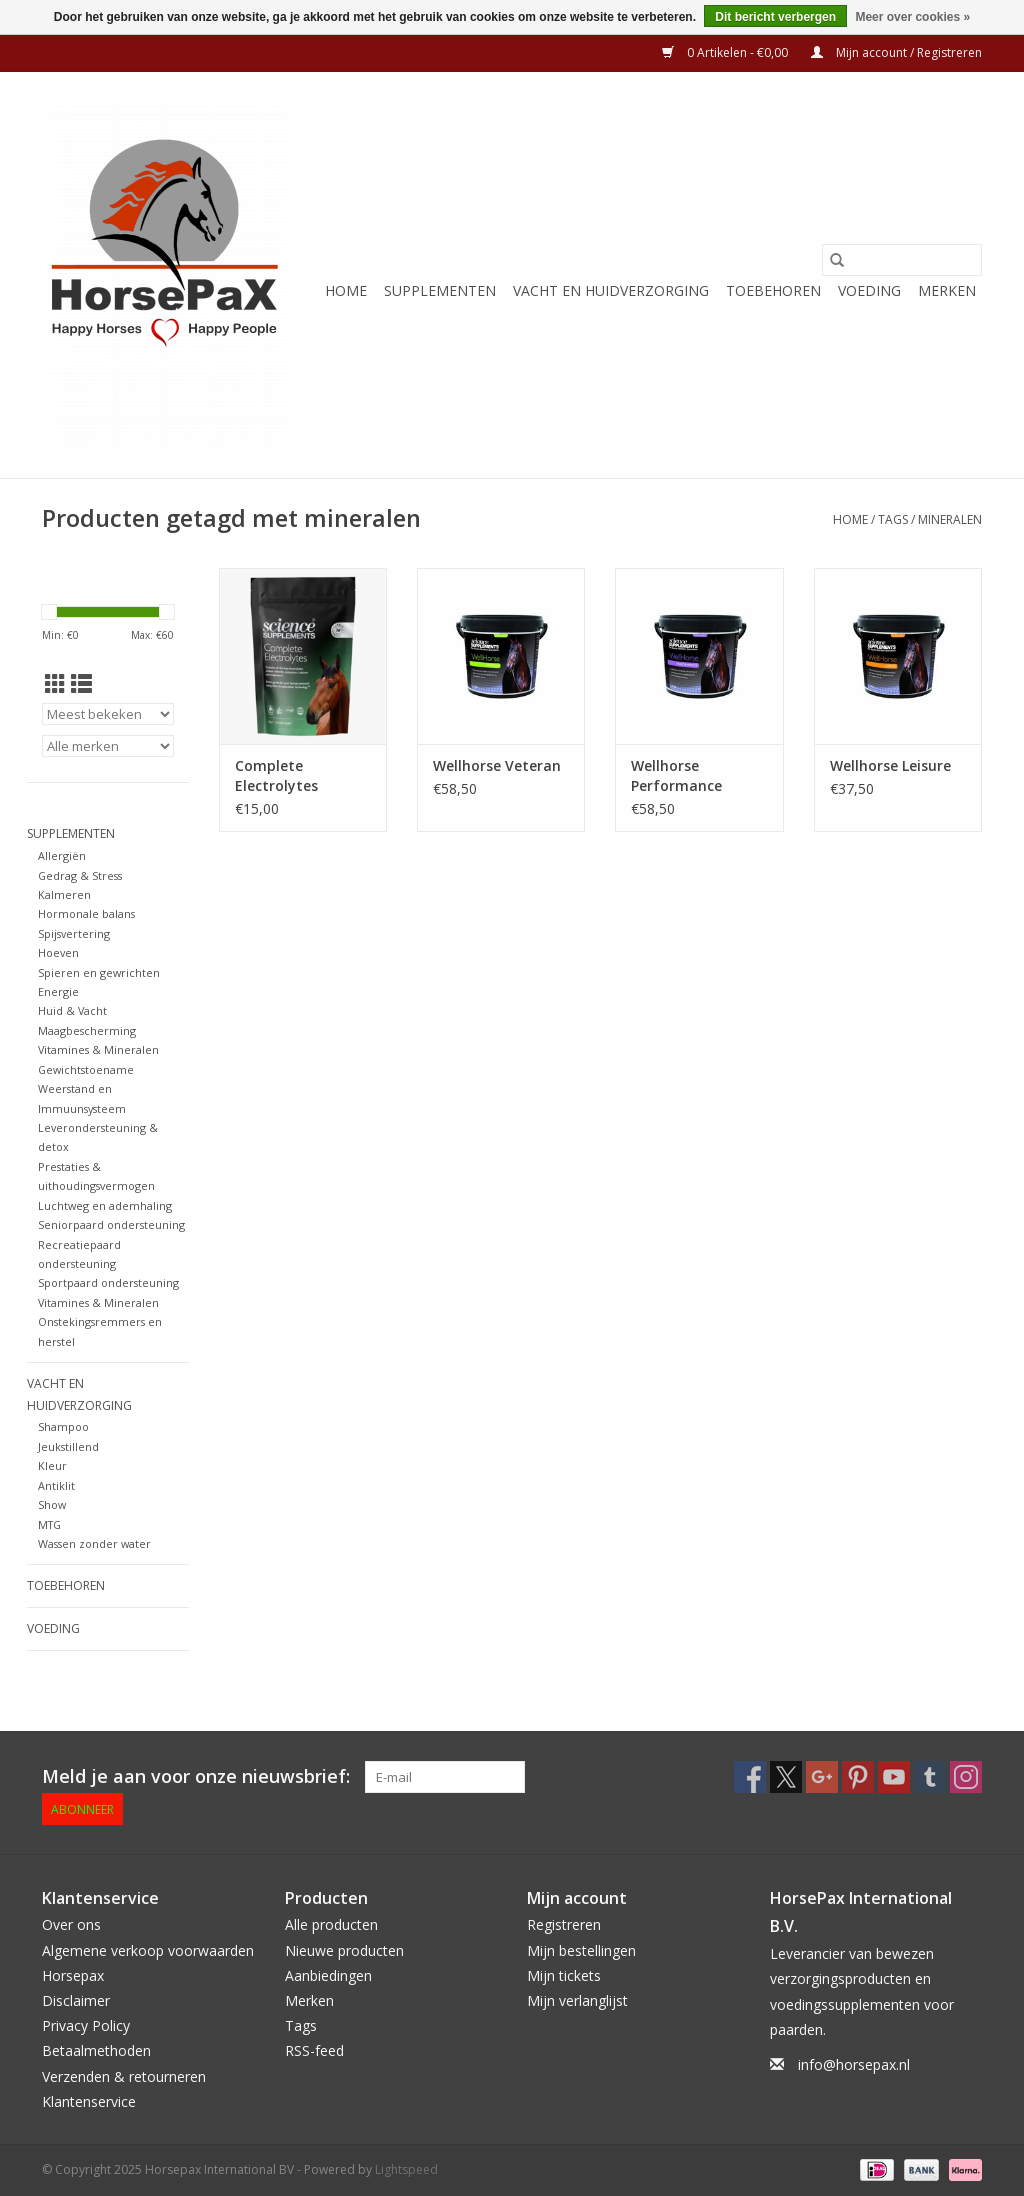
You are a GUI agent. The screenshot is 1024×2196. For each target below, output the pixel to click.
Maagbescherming (87, 1030)
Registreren (564, 1924)
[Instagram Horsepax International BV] (966, 1777)
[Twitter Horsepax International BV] (786, 1777)
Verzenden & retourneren (124, 2076)
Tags (893, 519)
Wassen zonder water (94, 1543)
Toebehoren (773, 290)
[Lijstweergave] (81, 684)
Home (346, 290)
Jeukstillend (68, 1446)
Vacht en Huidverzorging (611, 290)
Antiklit (56, 1485)
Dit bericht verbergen (775, 17)
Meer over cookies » (912, 17)
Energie (58, 991)
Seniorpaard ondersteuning (111, 1224)
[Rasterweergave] (55, 684)
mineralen (950, 519)
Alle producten (331, 1924)
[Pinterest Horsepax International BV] (858, 1777)
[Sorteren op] (108, 714)
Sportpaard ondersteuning (108, 1282)
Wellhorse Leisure (890, 765)
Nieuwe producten (344, 1950)
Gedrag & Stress (80, 875)
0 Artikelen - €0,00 (726, 52)
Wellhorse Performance (676, 775)
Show (52, 1504)
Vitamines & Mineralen (98, 1049)
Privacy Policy (86, 2025)
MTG (49, 1524)
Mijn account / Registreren (896, 52)
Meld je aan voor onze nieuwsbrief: (196, 1776)
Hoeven (58, 952)
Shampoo (63, 1426)
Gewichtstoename (86, 1069)
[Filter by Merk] (108, 746)
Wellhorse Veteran (497, 765)
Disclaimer (76, 2000)
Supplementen (440, 290)
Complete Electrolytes (276, 775)
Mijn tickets (564, 1975)
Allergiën (62, 855)
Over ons (71, 1924)
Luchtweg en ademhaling (105, 1205)
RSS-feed (314, 2050)
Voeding (869, 290)
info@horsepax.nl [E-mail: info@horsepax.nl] (854, 2064)
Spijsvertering (74, 933)
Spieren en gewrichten (99, 972)
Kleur (52, 1465)
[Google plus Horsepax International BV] (822, 1777)
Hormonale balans (86, 913)
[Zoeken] (902, 260)
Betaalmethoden (96, 2050)
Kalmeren (64, 894)
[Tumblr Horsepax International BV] (930, 1777)
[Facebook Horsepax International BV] (750, 1777)
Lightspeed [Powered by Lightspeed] (406, 2169)
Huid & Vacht (72, 1010)
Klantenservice (89, 2101)
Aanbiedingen (328, 1975)
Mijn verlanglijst (577, 2000)
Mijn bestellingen (581, 1950)
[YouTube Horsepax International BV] (894, 1777)
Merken (947, 290)
